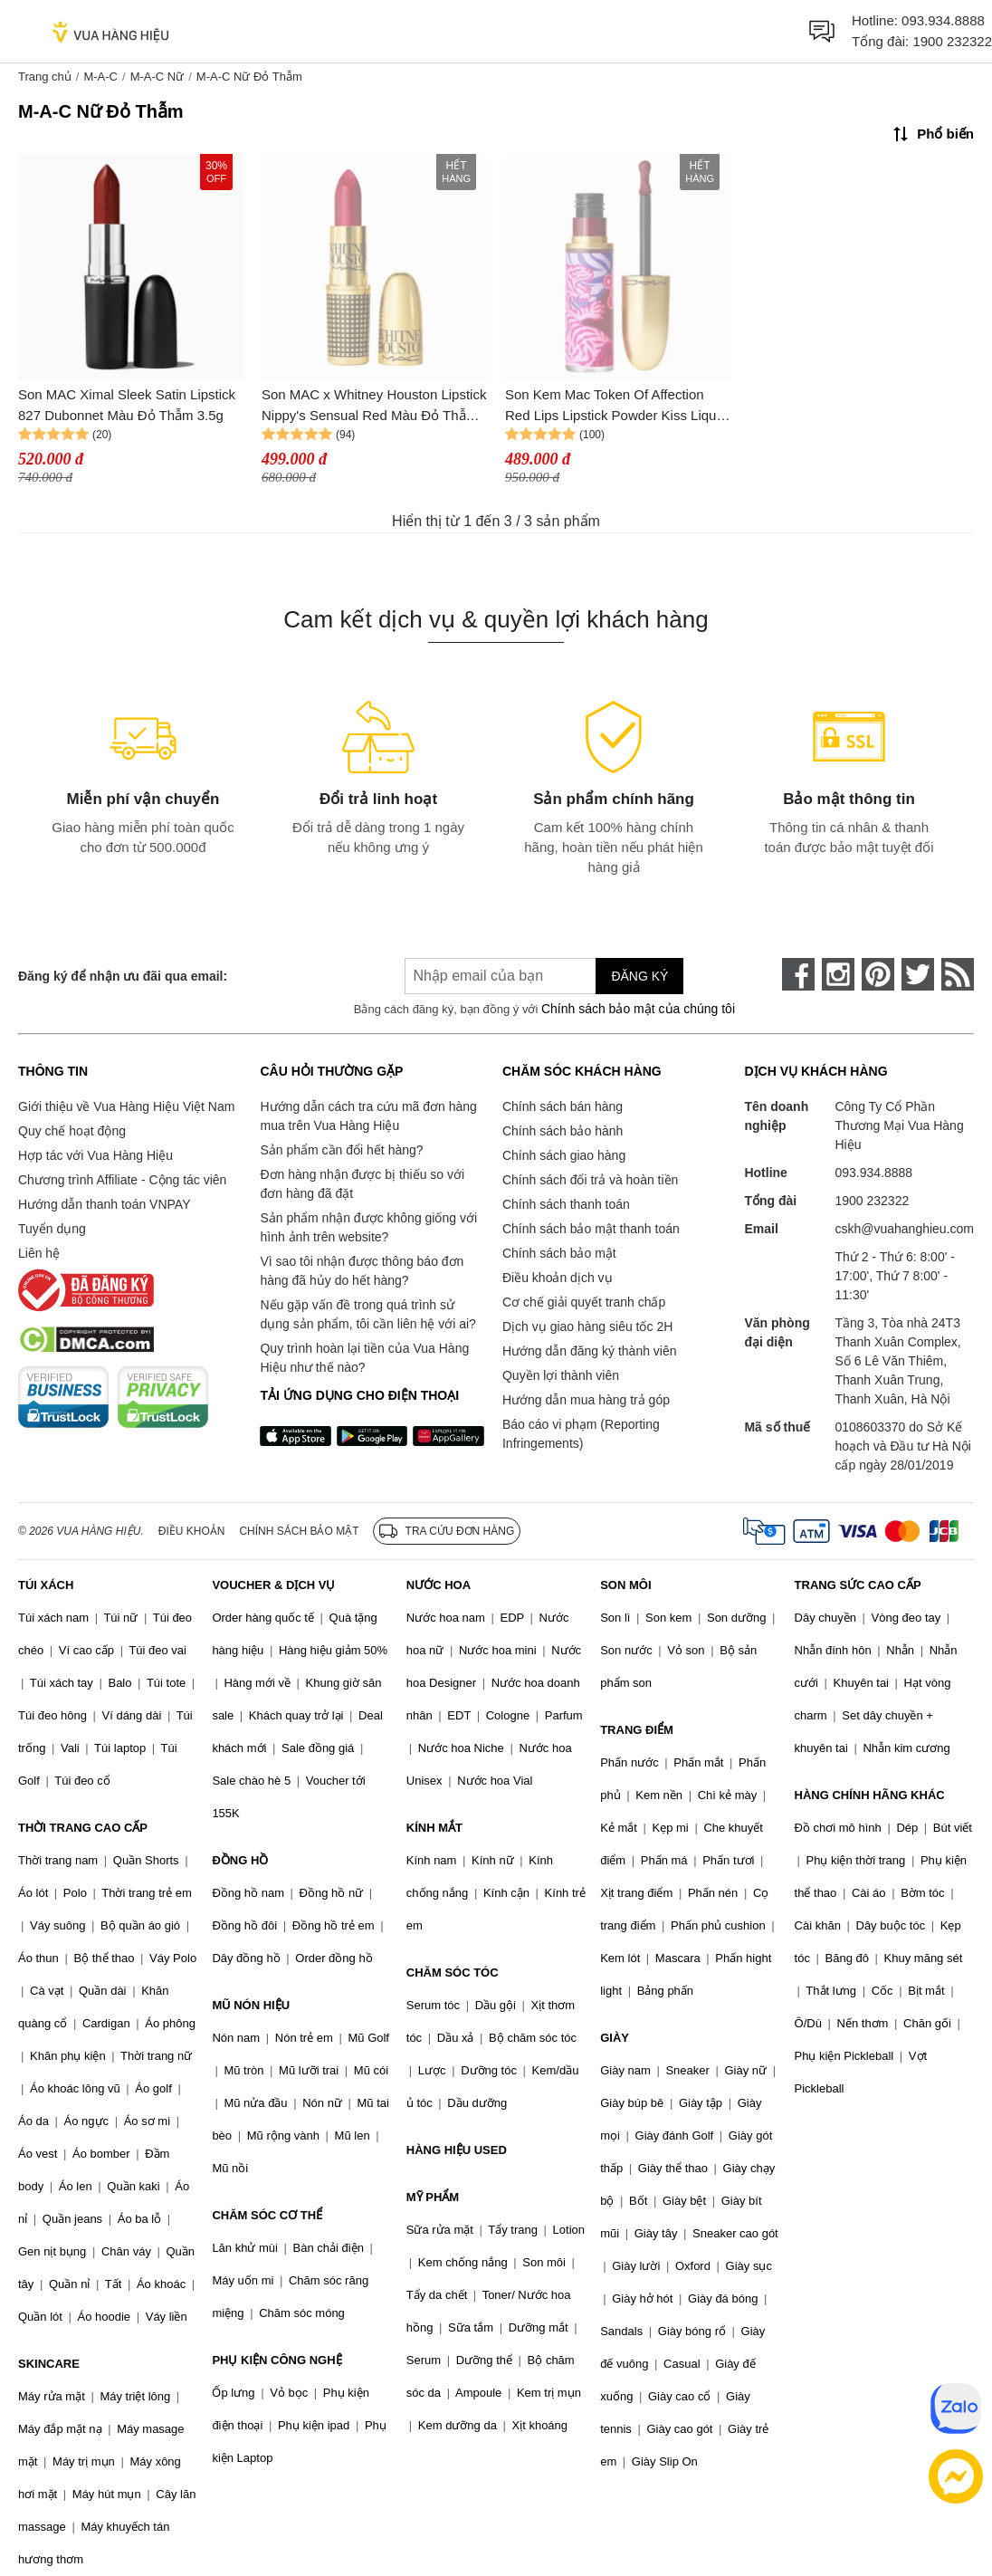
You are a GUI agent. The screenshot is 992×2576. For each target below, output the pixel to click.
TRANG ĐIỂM (636, 1730)
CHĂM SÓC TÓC (452, 1972)
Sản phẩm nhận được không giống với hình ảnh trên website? (368, 1227)
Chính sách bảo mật (559, 1253)
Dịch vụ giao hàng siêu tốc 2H (587, 1326)
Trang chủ (45, 76)
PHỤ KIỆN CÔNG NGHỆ (276, 2360)
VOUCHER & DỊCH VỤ (273, 1585)
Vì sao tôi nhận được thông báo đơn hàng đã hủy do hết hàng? (361, 1271)
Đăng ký (639, 976)
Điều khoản (191, 1531)
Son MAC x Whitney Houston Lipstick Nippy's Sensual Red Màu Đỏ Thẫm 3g (374, 406)
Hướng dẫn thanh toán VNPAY (104, 1204)
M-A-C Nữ (157, 76)
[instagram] (838, 974)
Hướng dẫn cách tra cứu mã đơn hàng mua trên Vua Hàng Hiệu (368, 1116)
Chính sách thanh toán (566, 1204)
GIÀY (614, 2038)
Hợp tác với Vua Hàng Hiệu (95, 1155)
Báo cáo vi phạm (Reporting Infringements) (581, 1434)
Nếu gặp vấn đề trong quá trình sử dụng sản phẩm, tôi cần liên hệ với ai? (367, 1314)
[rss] (957, 974)
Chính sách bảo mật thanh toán (591, 1228)
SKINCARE (49, 2363)
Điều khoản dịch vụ (557, 1277)
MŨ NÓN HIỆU (251, 2005)
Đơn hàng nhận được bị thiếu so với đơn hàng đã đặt (362, 1184)
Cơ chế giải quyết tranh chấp (583, 1302)
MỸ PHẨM (432, 2197)
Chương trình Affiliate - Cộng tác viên (122, 1180)
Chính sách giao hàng (563, 1155)
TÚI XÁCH (45, 1585)
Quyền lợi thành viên (560, 1375)
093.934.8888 (943, 20)
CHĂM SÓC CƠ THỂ (267, 2215)
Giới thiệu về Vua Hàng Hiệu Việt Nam (126, 1106)
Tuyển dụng (52, 1228)
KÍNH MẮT (434, 1827)
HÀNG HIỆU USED (456, 2150)
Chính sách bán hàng (562, 1106)
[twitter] (917, 974)
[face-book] (798, 974)
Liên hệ (39, 1253)
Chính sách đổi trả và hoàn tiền (590, 1180)
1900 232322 (952, 41)
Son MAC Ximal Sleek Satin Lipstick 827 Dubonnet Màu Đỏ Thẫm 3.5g (126, 405)
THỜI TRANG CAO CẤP (83, 1827)
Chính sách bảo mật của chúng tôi (638, 1008)
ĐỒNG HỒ (240, 1860)
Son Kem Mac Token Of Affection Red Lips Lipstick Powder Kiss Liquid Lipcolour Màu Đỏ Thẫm (616, 406)
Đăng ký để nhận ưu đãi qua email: (122, 976)
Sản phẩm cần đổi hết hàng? (341, 1150)
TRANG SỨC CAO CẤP (858, 1585)
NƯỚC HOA (438, 1585)
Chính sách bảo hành (562, 1131)
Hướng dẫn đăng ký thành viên (589, 1351)
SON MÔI (625, 1585)
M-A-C (100, 76)
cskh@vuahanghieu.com (904, 1228)
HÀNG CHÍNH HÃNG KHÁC (870, 1795)
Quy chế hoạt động (72, 1131)
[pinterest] (878, 974)
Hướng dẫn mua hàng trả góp (586, 1400)
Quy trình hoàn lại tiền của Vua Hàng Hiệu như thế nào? (364, 1357)
